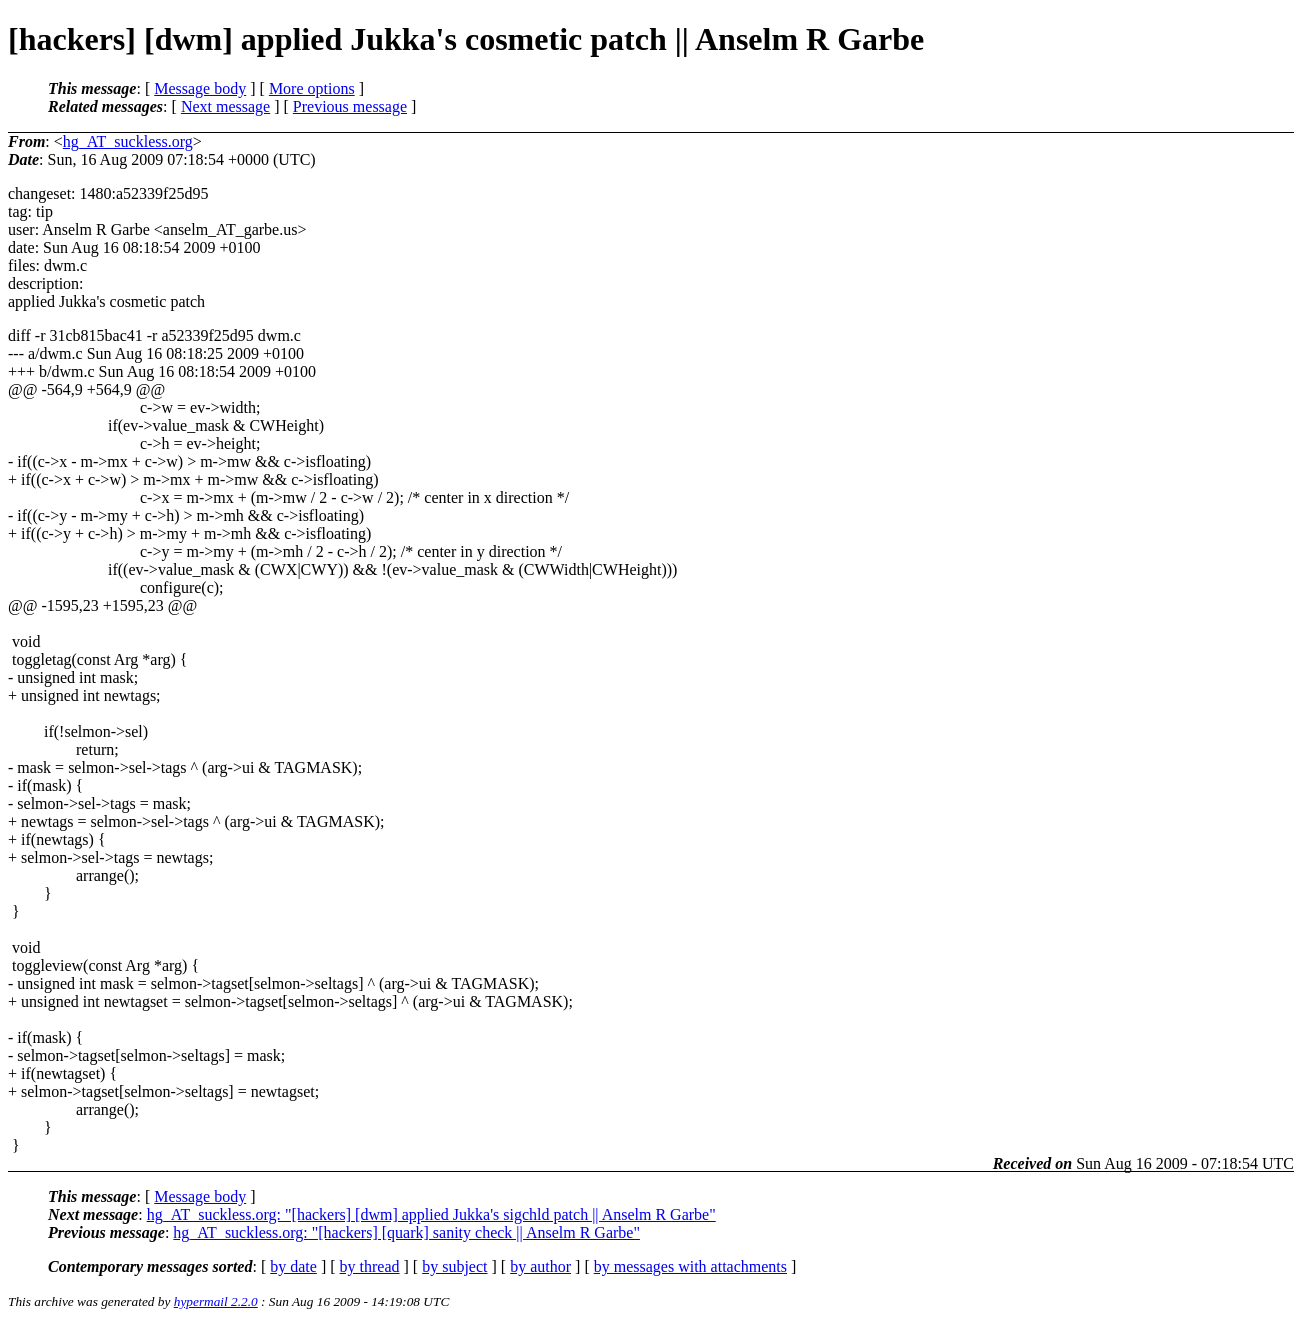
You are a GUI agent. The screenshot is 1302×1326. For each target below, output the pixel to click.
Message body (200, 88)
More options (312, 88)
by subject (454, 1266)
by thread (370, 1266)
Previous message (350, 106)
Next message (225, 106)
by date (293, 1266)
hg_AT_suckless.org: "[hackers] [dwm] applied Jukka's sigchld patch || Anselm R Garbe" (431, 1214)
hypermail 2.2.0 (216, 1301)
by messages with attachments (690, 1266)
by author (540, 1266)
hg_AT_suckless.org (128, 141)
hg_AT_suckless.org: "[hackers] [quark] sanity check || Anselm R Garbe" (406, 1232)
